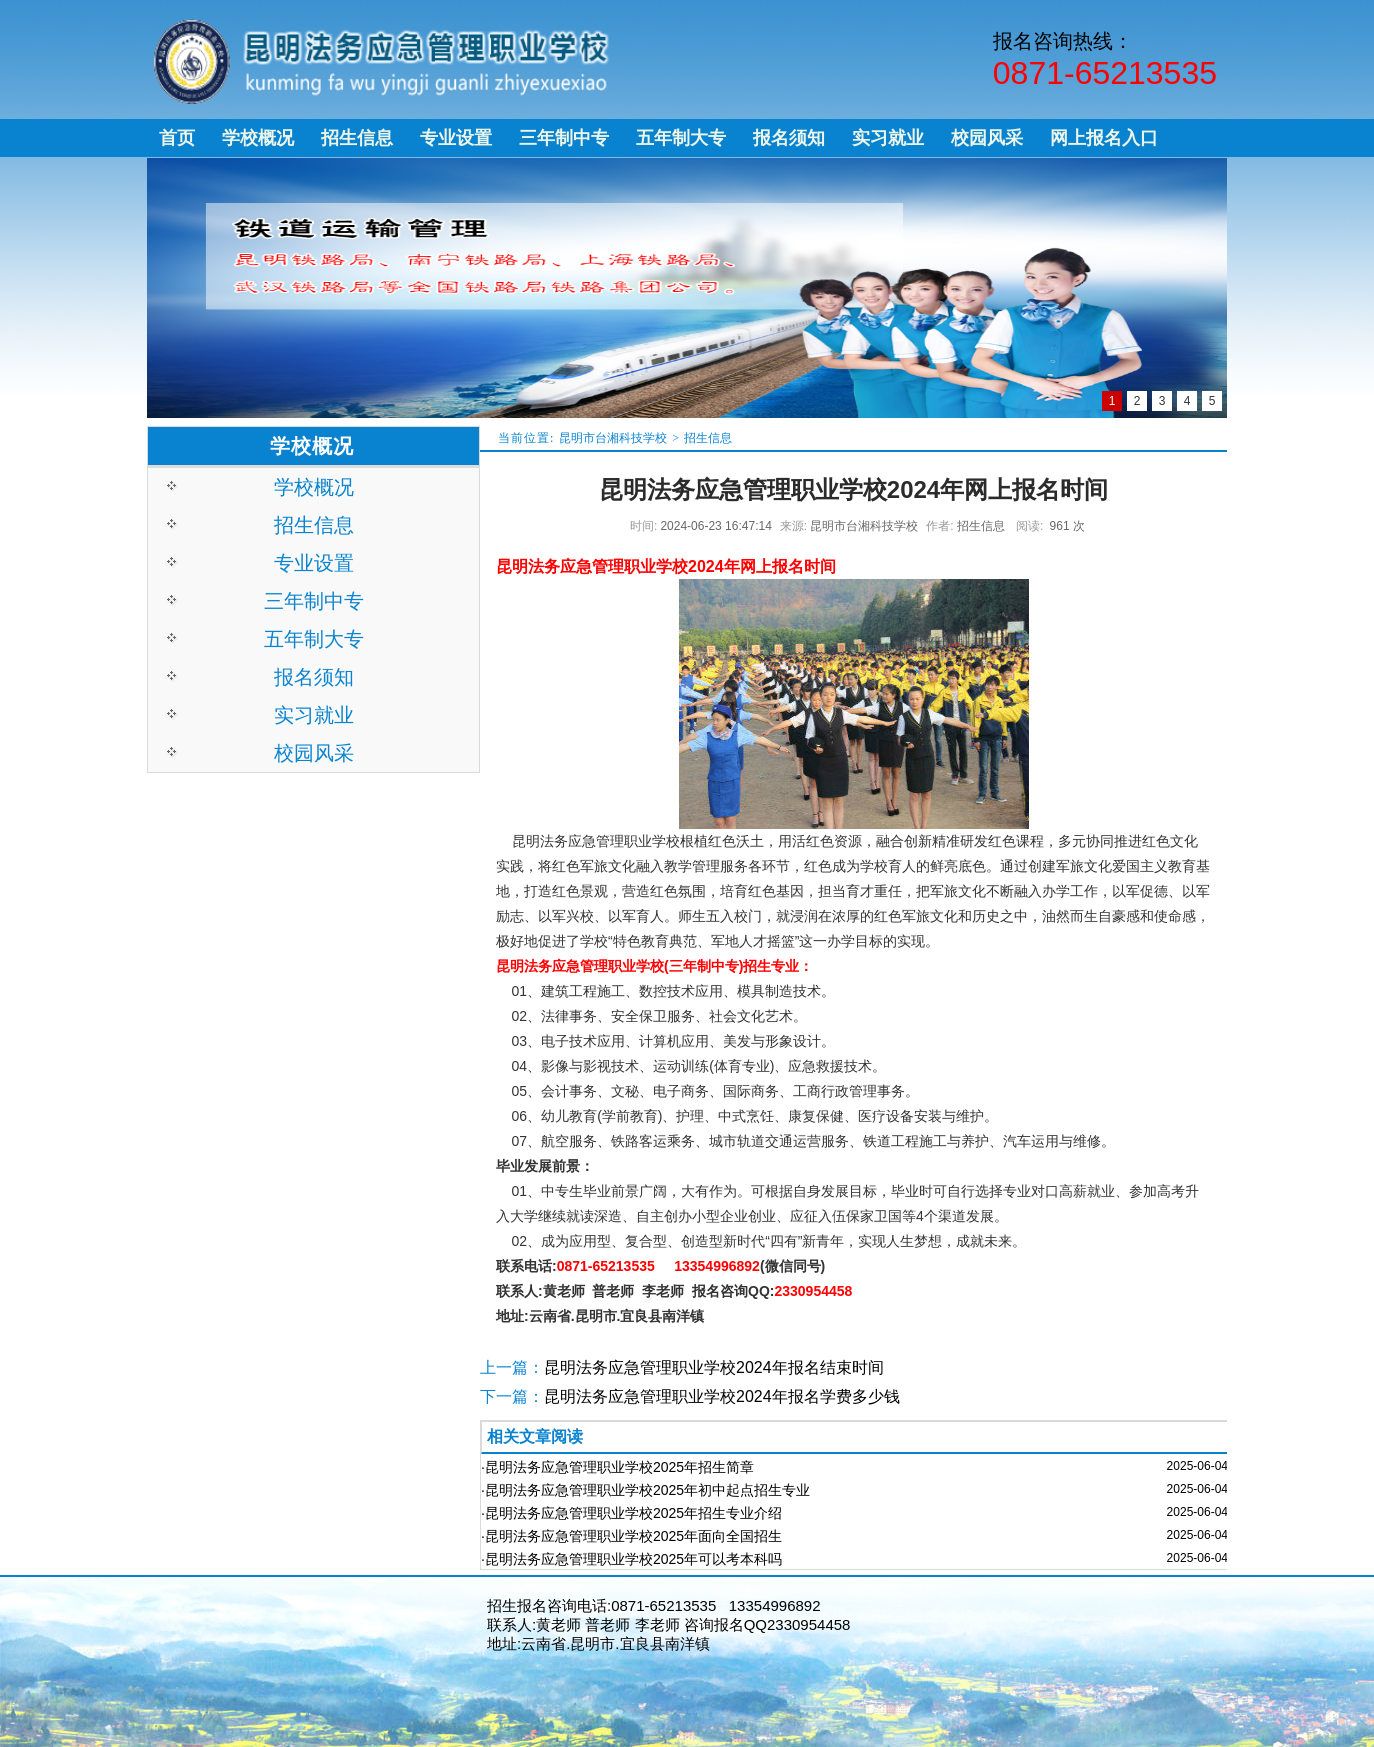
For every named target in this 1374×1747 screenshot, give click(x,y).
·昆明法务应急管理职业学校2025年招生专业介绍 (631, 1513)
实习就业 (314, 715)
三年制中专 (314, 601)
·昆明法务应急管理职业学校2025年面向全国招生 (631, 1536)
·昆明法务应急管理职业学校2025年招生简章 (617, 1467)
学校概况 (314, 487)
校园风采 (314, 753)
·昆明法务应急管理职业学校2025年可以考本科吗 (631, 1559)
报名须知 (314, 677)
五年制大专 (314, 639)
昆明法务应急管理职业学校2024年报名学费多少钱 (722, 1396)
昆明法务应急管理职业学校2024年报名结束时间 (714, 1367)
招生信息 (708, 438)
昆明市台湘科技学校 (613, 438)
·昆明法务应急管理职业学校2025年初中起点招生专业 (645, 1490)
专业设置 (314, 563)
